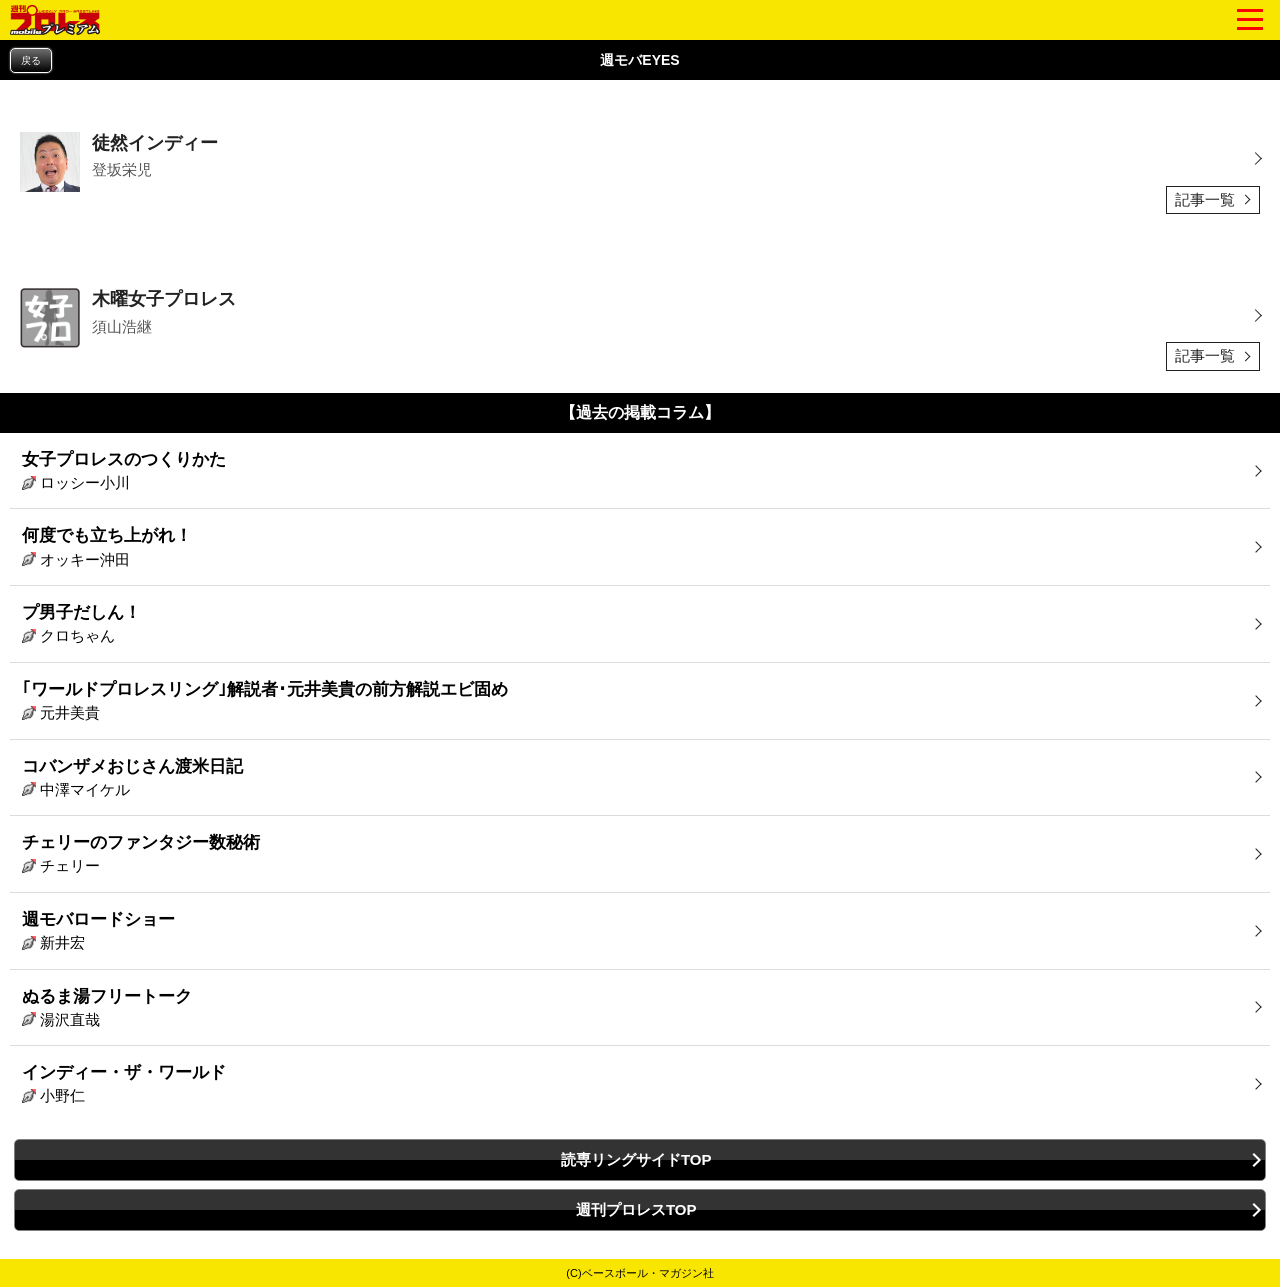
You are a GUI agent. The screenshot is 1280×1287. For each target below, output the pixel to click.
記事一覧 (1205, 199)
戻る (31, 60)
